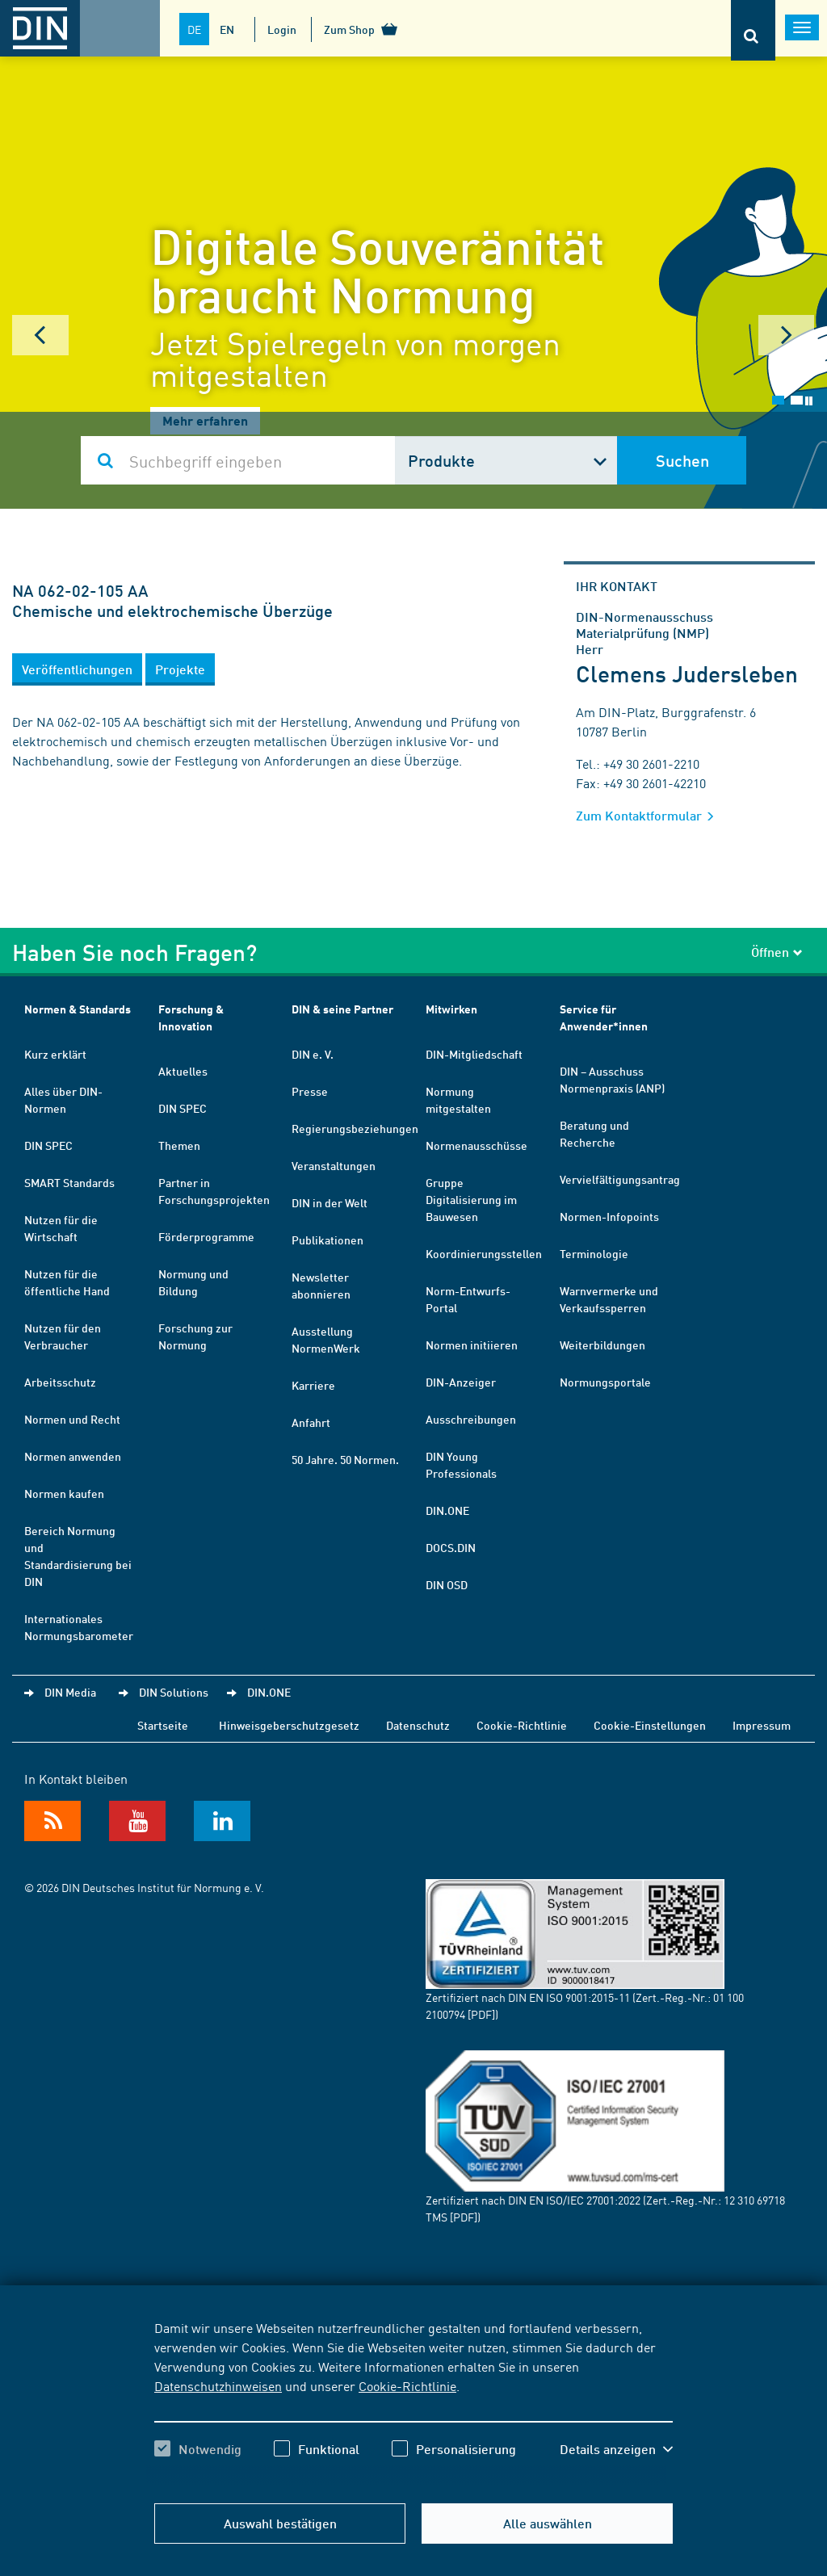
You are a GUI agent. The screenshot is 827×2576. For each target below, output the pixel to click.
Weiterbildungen (602, 1344)
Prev (40, 335)
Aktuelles (183, 1071)
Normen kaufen (64, 1493)
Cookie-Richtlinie (407, 2385)
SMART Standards (69, 1182)
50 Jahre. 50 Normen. (345, 1459)
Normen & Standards (77, 1009)
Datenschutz (418, 1725)
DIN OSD (447, 1584)
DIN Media (70, 1691)
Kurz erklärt (55, 1054)
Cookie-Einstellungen (650, 1725)
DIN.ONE (447, 1510)
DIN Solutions (173, 1691)
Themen (179, 1145)
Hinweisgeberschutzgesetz (289, 1725)
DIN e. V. (313, 1054)
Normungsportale (605, 1381)
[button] (77, 669)
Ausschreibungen (471, 1419)
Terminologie (594, 1253)
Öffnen (777, 951)
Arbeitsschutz (60, 1381)
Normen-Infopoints (609, 1216)
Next (786, 335)
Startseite (162, 1725)
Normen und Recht (72, 1419)
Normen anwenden (72, 1456)
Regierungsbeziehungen (355, 1128)
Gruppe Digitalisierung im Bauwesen (471, 1199)
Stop (808, 400)
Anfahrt (311, 1422)
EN (227, 29)
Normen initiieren (472, 1344)
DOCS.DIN (451, 1547)
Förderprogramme (206, 1236)
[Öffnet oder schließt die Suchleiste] (753, 30)
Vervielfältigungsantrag (620, 1179)
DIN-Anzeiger (461, 1381)
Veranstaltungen (334, 1165)
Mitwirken (451, 1009)
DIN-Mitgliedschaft (474, 1054)
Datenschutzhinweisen (218, 2385)
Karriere (313, 1385)
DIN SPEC (48, 1145)
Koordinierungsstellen (484, 1253)
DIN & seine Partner (342, 1009)
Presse (310, 1091)
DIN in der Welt (329, 1202)
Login (281, 29)
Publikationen (327, 1239)
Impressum (762, 1725)
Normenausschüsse (476, 1145)
